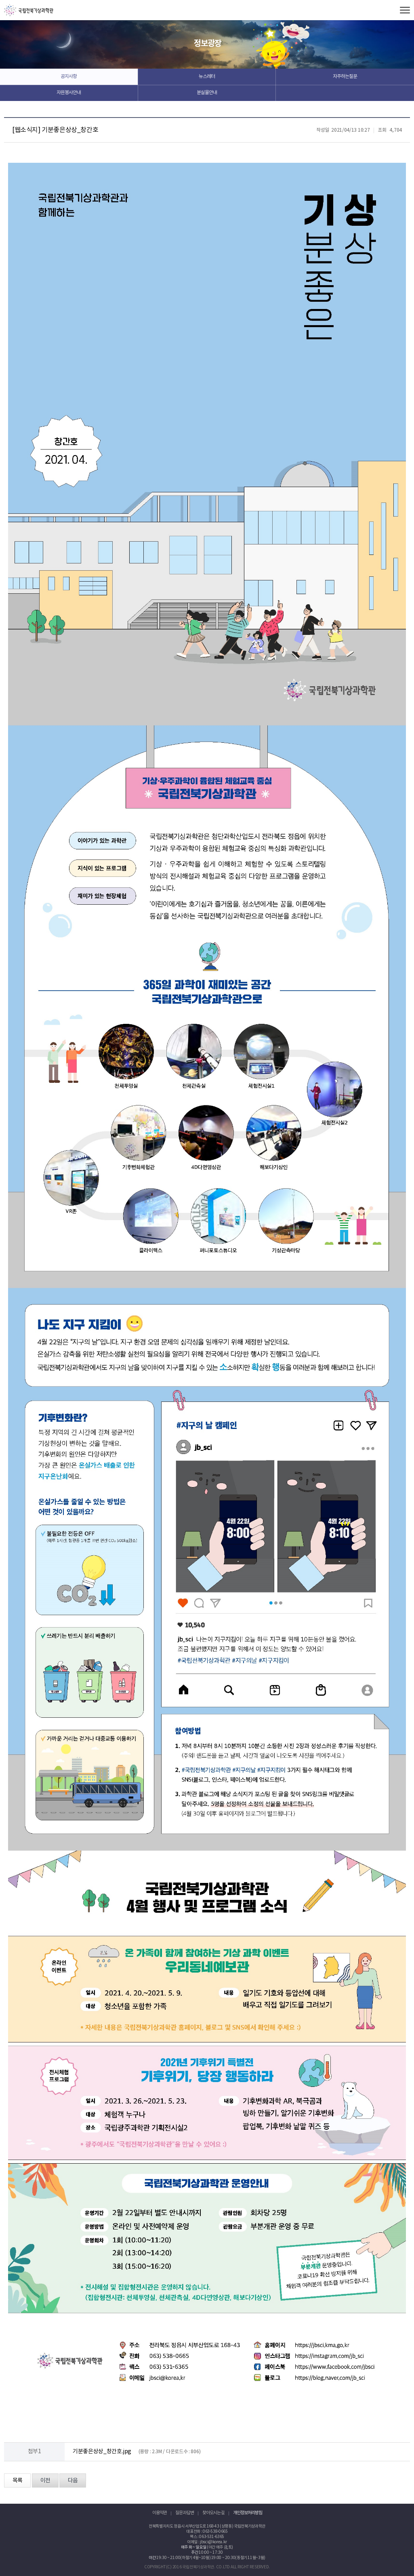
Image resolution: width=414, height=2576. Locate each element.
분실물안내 (207, 92)
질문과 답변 (184, 2512)
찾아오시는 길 (213, 2512)
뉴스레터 (207, 76)
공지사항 (69, 76)
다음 (73, 2480)
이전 (45, 2480)
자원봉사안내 (69, 92)
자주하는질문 (345, 76)
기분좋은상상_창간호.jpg (102, 2451)
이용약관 (159, 2512)
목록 (17, 2480)
